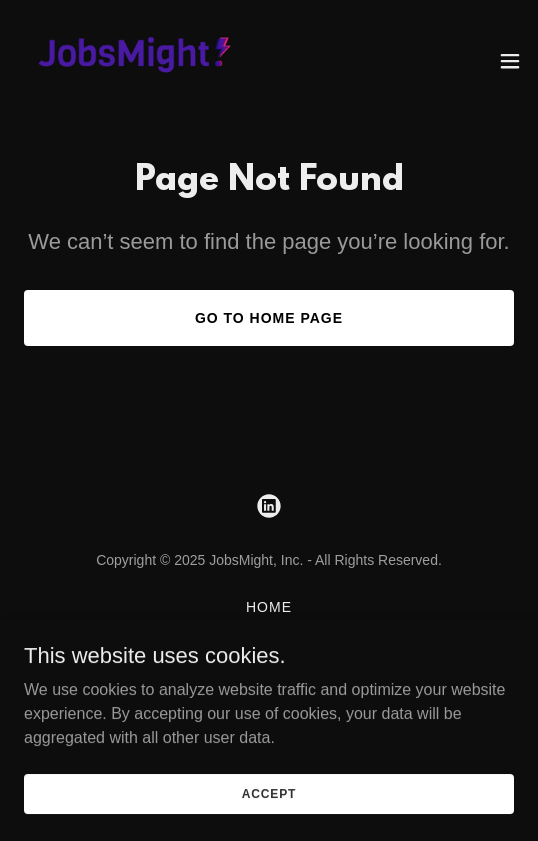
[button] (510, 61)
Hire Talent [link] (269, 655)
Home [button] (269, 607)
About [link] (268, 631)
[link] (128, 60)
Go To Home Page (269, 318)
